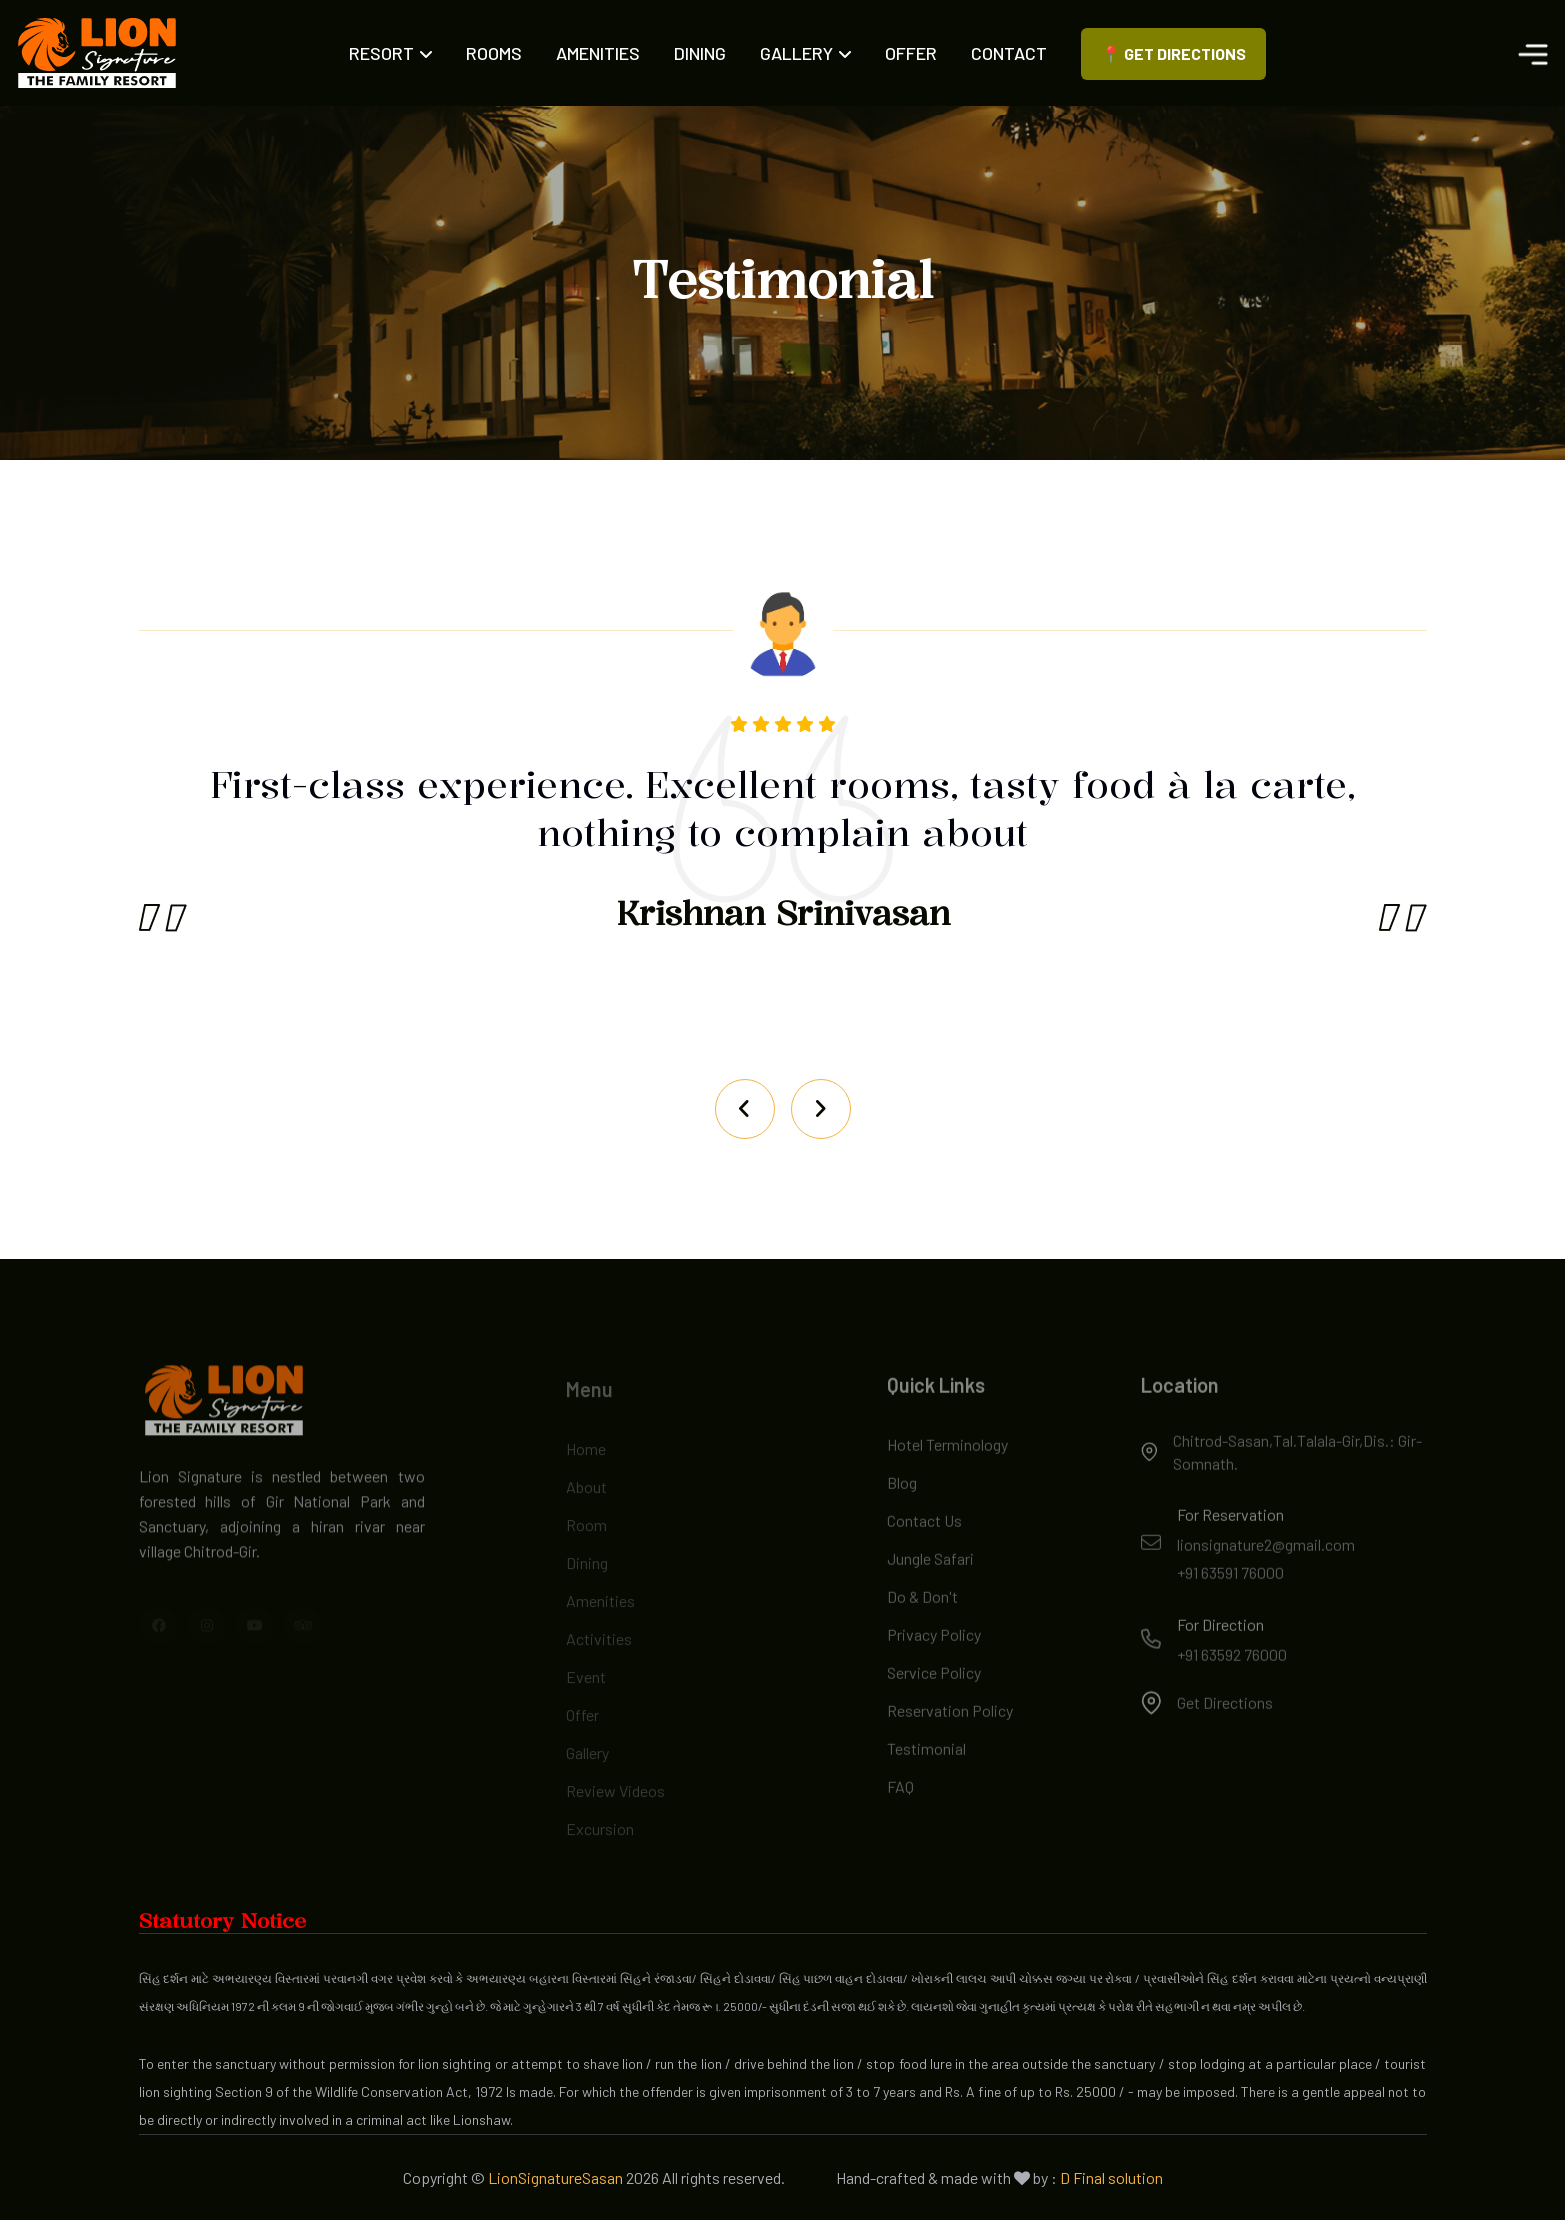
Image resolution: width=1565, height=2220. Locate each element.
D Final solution (1111, 2177)
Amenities (598, 53)
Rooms (494, 53)
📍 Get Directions (1173, 53)
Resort (390, 53)
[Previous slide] (821, 1109)
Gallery (805, 53)
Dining (700, 53)
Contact (1009, 53)
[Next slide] (745, 1109)
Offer (911, 53)
